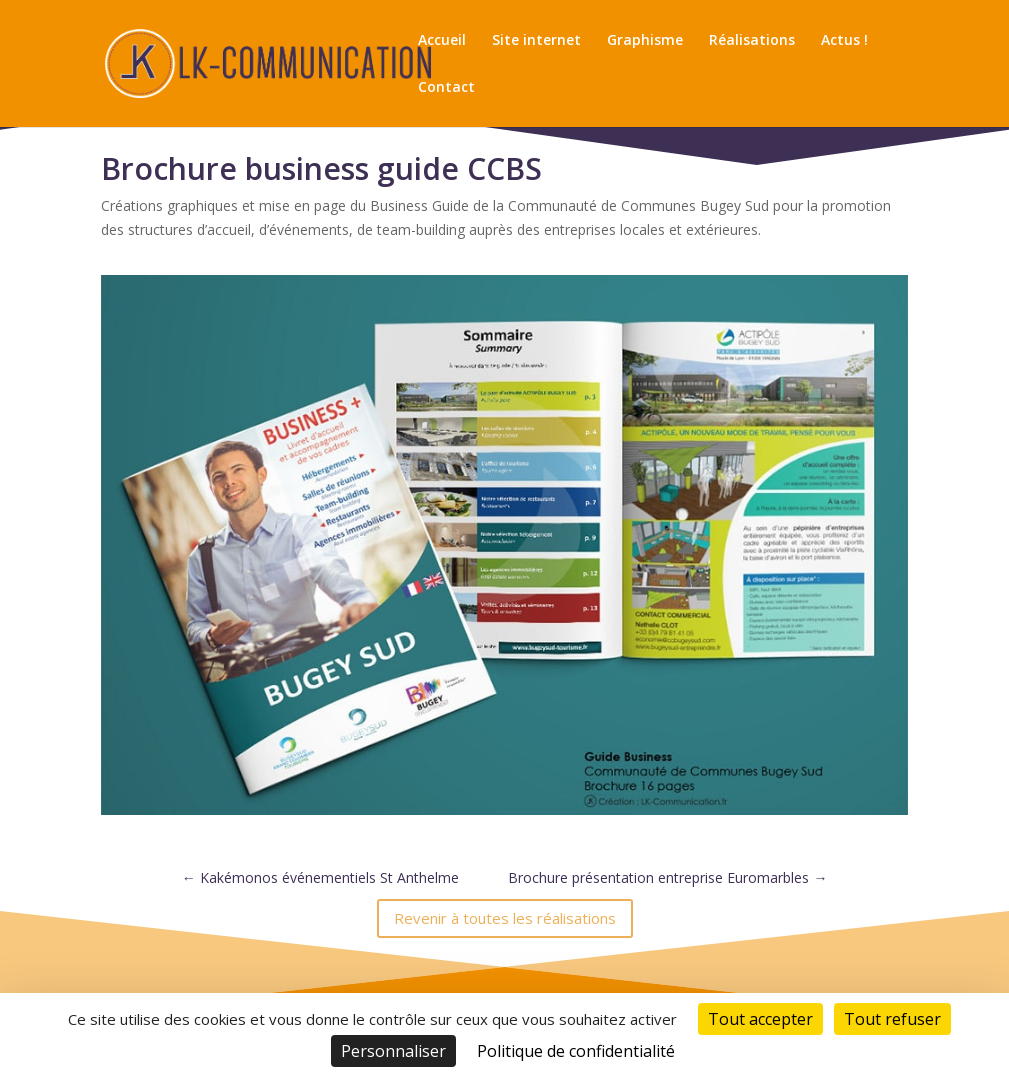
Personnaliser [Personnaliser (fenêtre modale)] (393, 1051)
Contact (446, 88)
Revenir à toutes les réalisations (505, 918)
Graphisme (645, 41)
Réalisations (752, 41)
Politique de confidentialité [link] (576, 1051)
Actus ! (844, 41)
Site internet (536, 41)
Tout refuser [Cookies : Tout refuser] (892, 1019)
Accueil (442, 41)
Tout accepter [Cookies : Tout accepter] (760, 1019)
